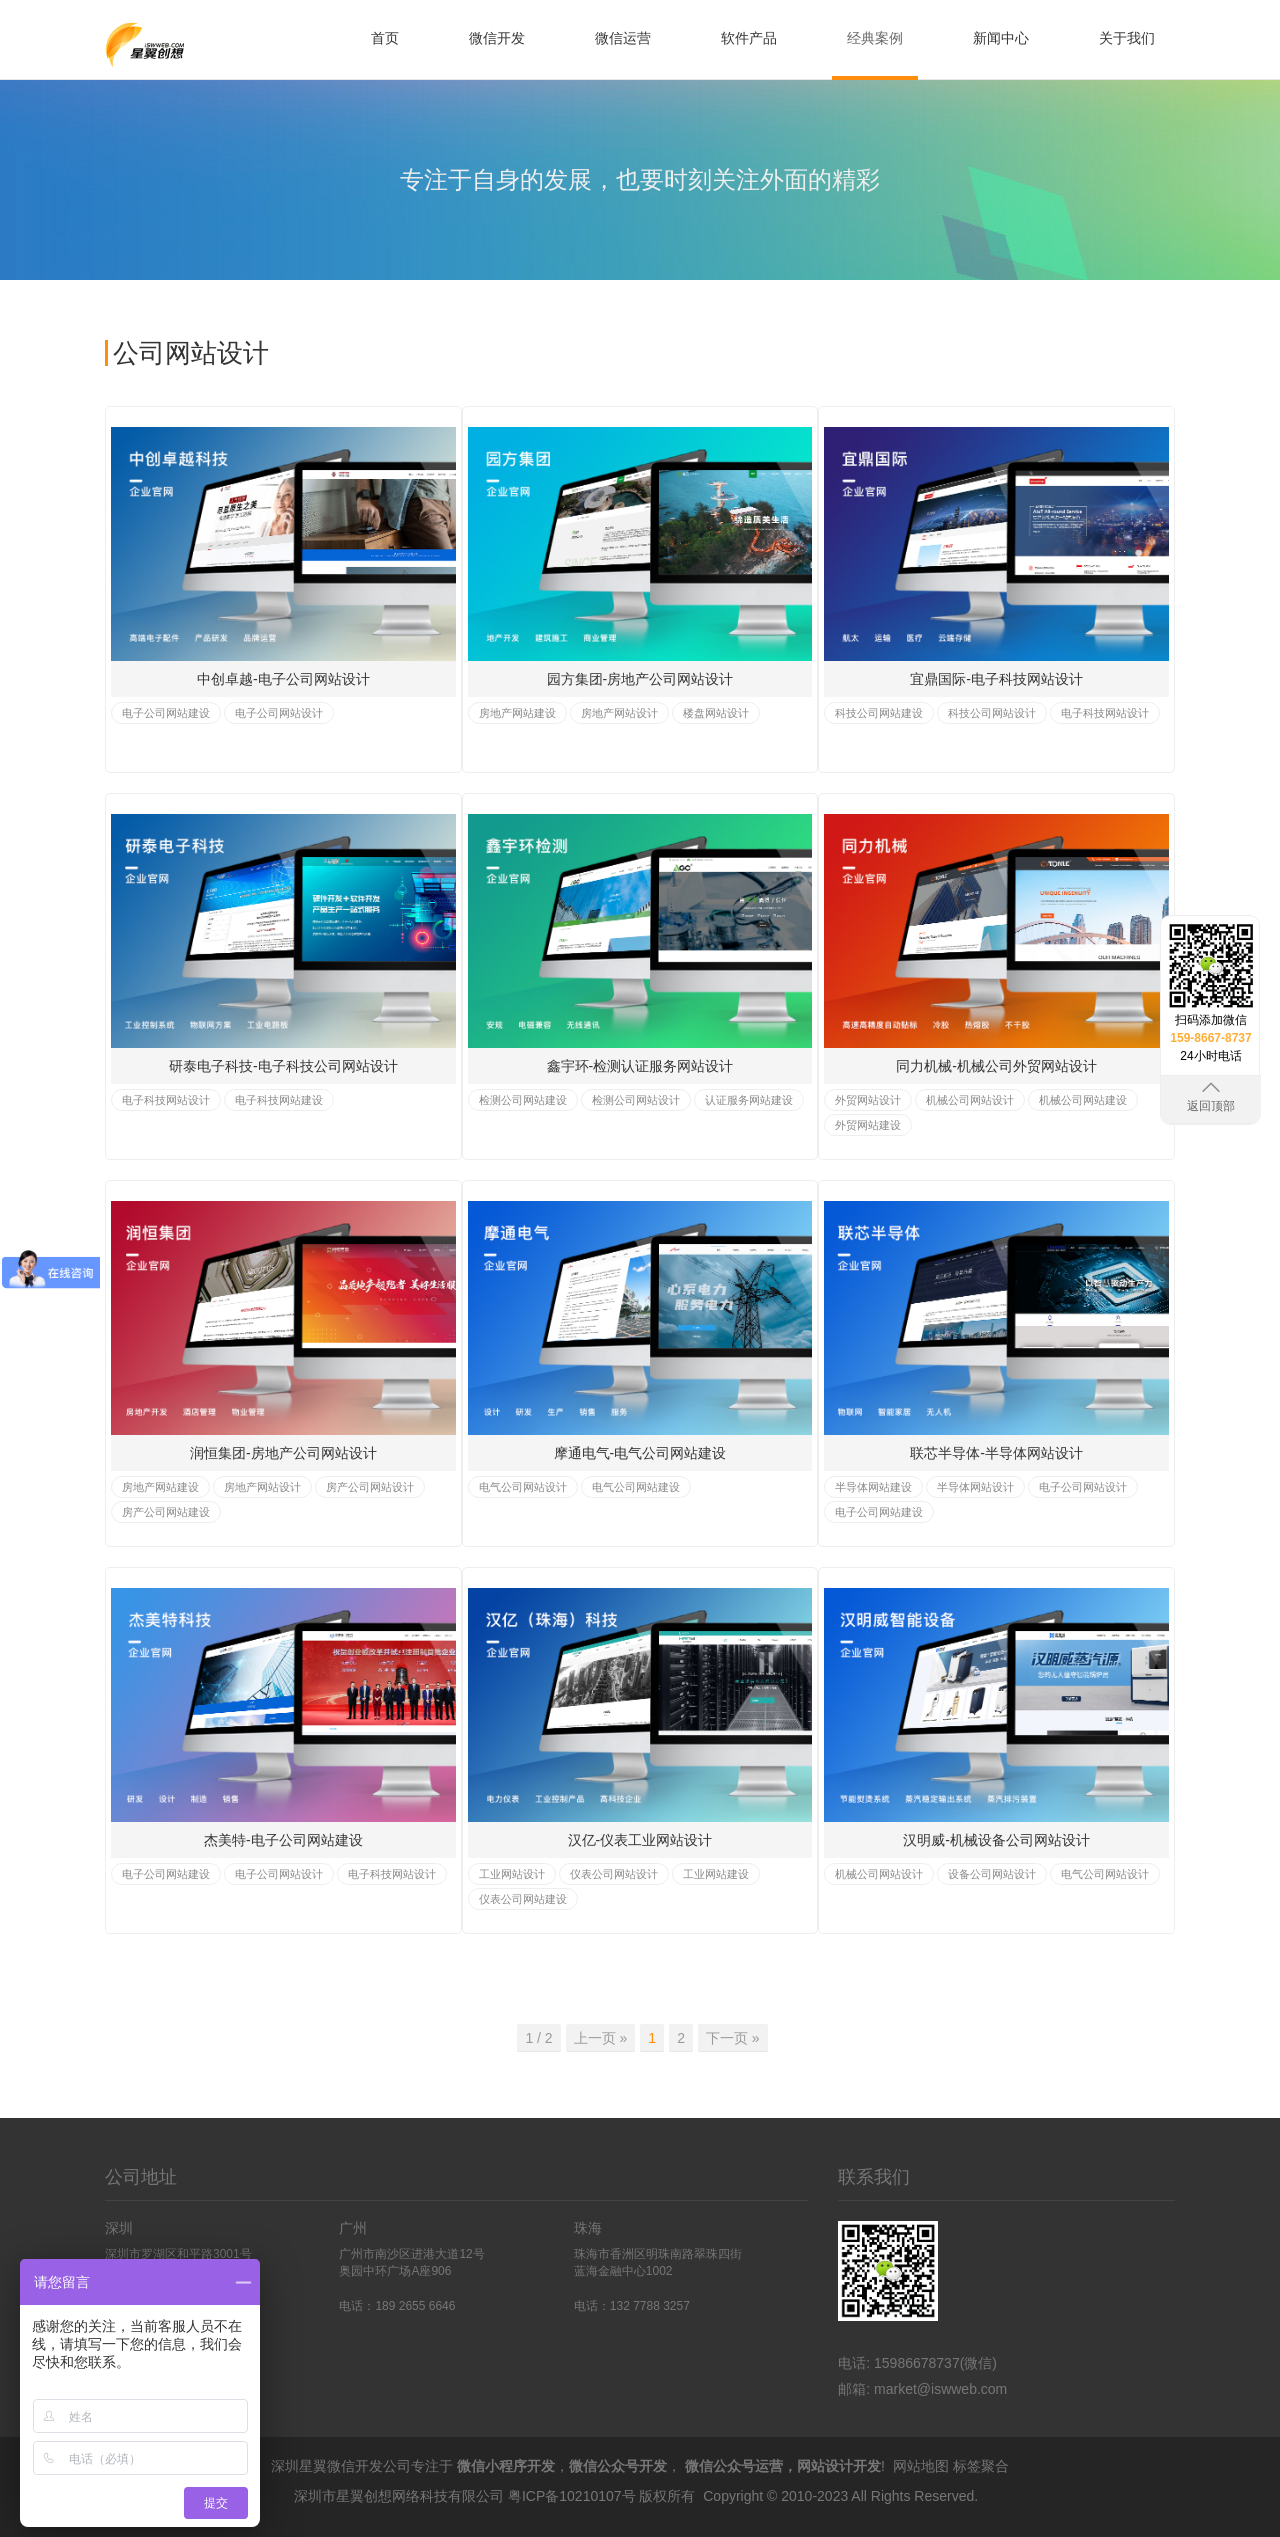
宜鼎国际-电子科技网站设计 (996, 679)
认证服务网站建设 (749, 1100)
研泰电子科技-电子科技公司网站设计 (283, 1066)
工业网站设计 (512, 1874)
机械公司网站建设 (1083, 1100)
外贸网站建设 (868, 1125)
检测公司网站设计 (636, 1100)
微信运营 (623, 38)
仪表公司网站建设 (523, 1899)
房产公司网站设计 (370, 1487)
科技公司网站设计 (992, 713)
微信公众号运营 (734, 2466)
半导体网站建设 (873, 1487)
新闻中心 (1001, 38)
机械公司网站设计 (970, 1100)
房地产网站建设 (517, 713)
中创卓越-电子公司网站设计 (283, 679)
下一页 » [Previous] (733, 2038)
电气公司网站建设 (636, 1487)
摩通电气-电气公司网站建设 (640, 1453)
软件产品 (749, 38)
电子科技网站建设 (279, 1100)
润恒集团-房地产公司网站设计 (283, 1453)
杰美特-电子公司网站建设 (283, 1840)
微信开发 (497, 38)
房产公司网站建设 (166, 1512)
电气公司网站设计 (523, 1487)
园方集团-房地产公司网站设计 (640, 679)
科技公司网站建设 (879, 713)
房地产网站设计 (619, 713)
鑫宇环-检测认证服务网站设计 (640, 1066)
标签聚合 (981, 2466)
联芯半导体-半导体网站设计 (996, 1453)
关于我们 (1127, 38)
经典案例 (875, 38)
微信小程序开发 (506, 2466)
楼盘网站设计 (716, 713)
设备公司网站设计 (992, 1874)
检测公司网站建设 (523, 1100)
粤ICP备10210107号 (572, 2496)
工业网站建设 (716, 1874)
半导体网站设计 (975, 1487)
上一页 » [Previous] (601, 2038)
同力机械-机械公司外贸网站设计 (996, 1066)
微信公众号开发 (618, 2466)
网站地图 (921, 2466)
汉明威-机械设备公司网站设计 (996, 1840)
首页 (385, 38)
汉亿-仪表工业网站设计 (640, 1840)
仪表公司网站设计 (614, 1874)
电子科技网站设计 (1105, 713)
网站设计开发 (839, 2466)
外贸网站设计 (868, 1100)
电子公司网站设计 (279, 713)
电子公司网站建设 (166, 713)
